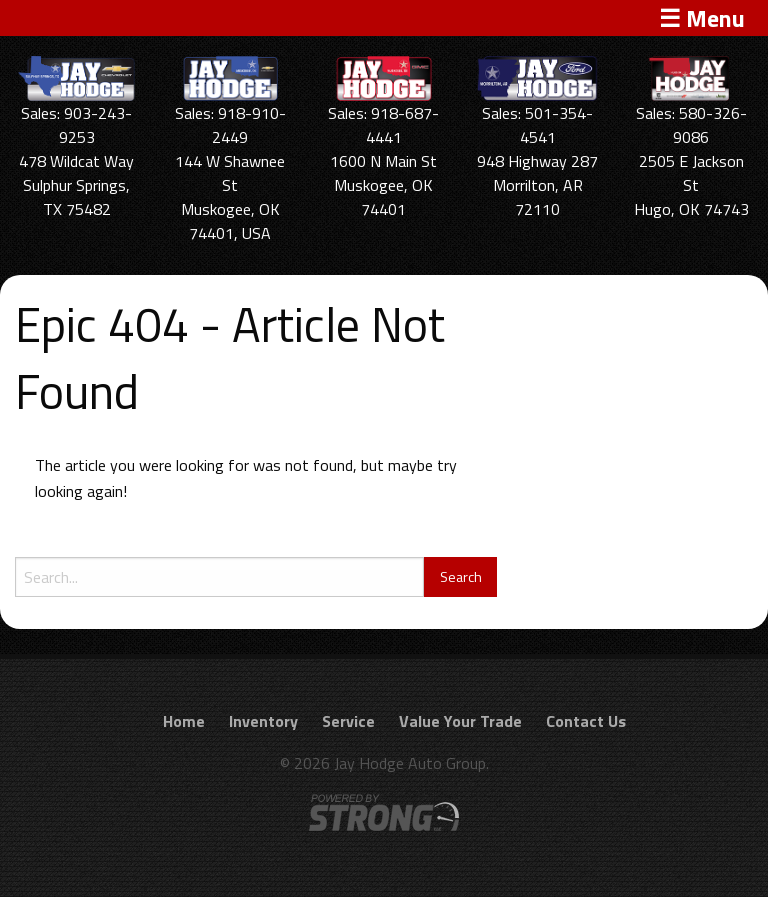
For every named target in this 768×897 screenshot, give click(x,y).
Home (184, 721)
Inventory (263, 721)
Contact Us (586, 721)
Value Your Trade (460, 721)
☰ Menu (702, 18)
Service (348, 721)
